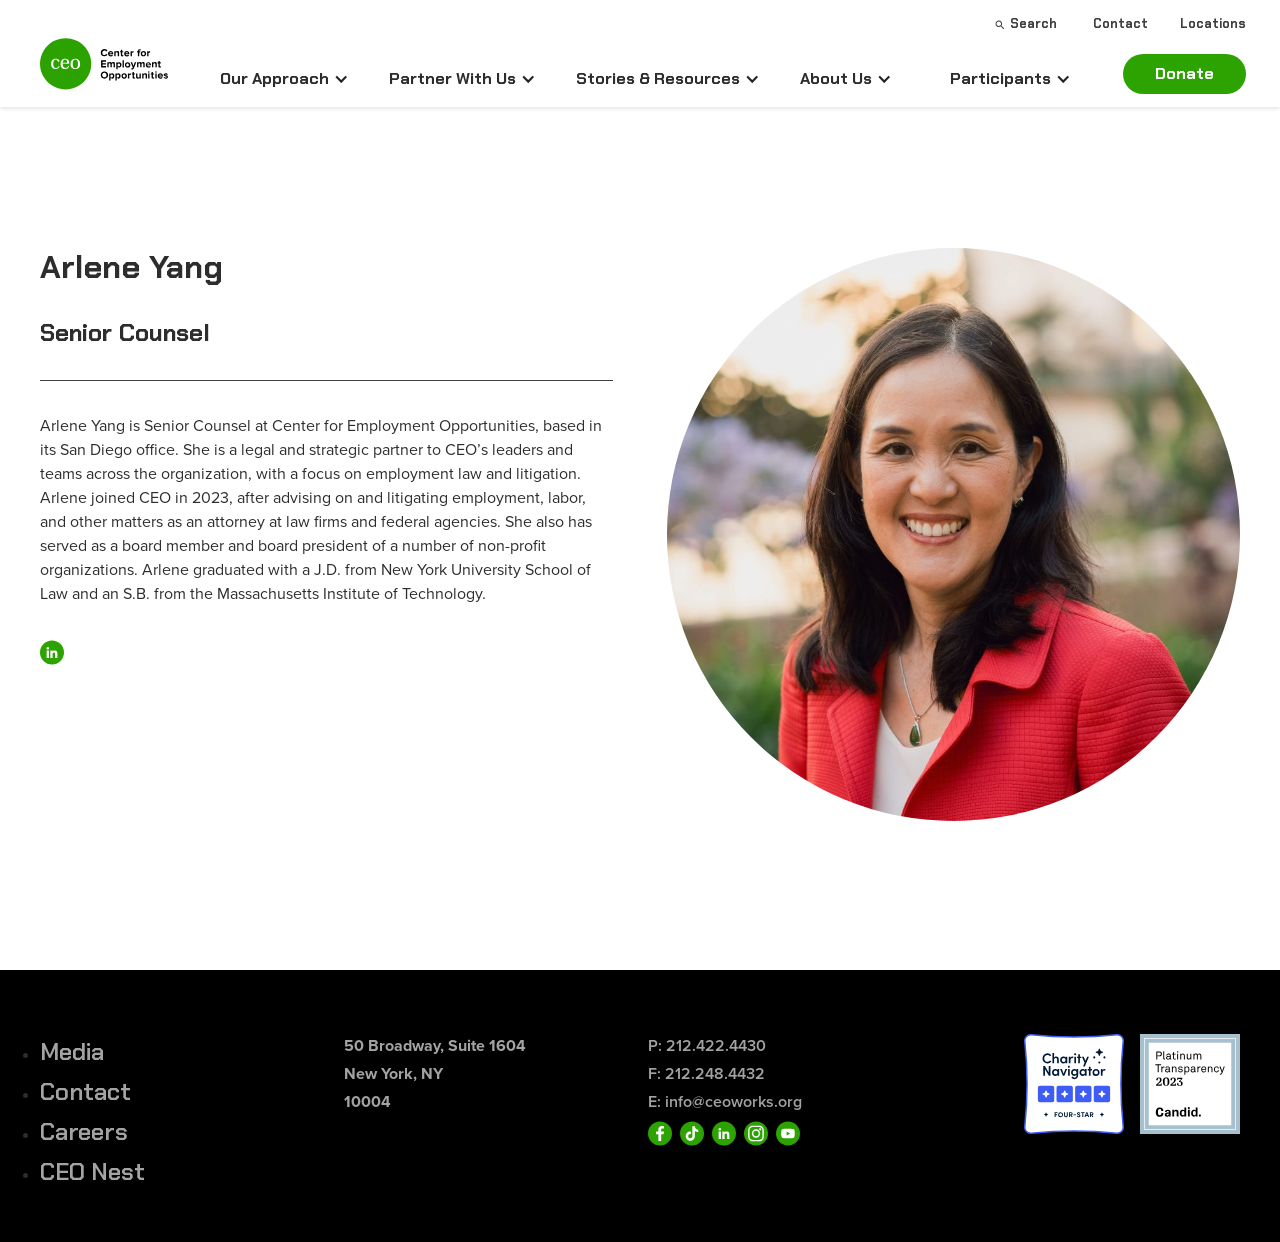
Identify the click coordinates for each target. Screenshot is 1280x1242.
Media (72, 1051)
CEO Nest (92, 1171)
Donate (1184, 73)
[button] (284, 79)
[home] (104, 72)
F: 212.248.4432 (706, 1073)
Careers (84, 1131)
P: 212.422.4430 (707, 1045)
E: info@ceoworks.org (725, 1101)
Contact (85, 1091)
